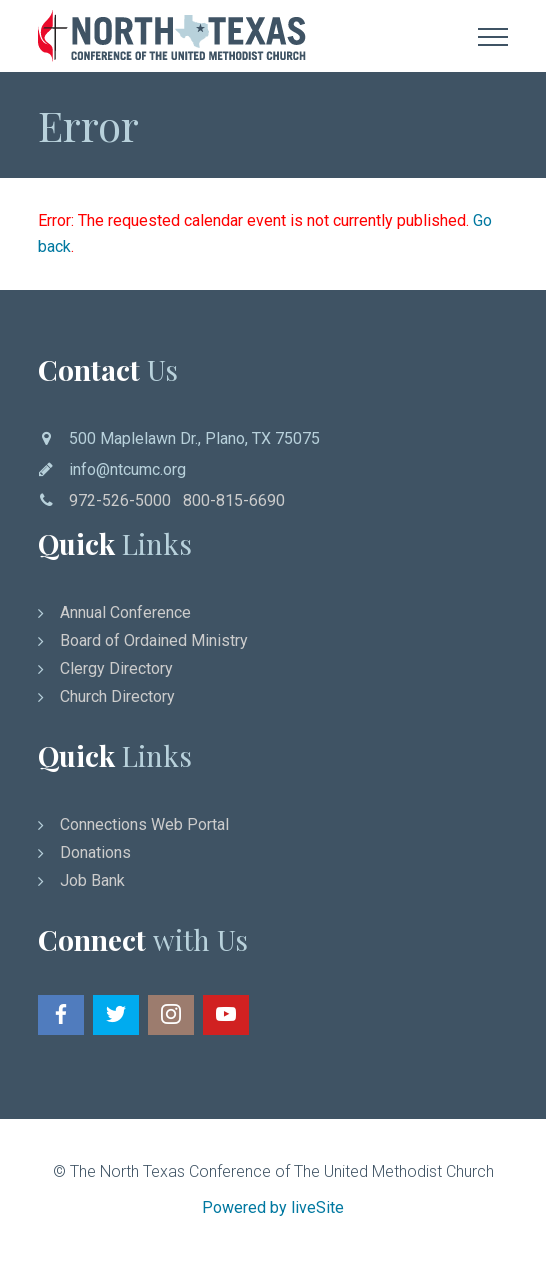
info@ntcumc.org (127, 469)
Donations (95, 852)
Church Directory (117, 696)
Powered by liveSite (273, 1207)
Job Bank (92, 880)
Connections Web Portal (144, 824)
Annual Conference (125, 612)
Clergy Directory (116, 668)
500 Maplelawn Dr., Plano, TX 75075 (194, 438)
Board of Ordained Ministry (154, 640)
